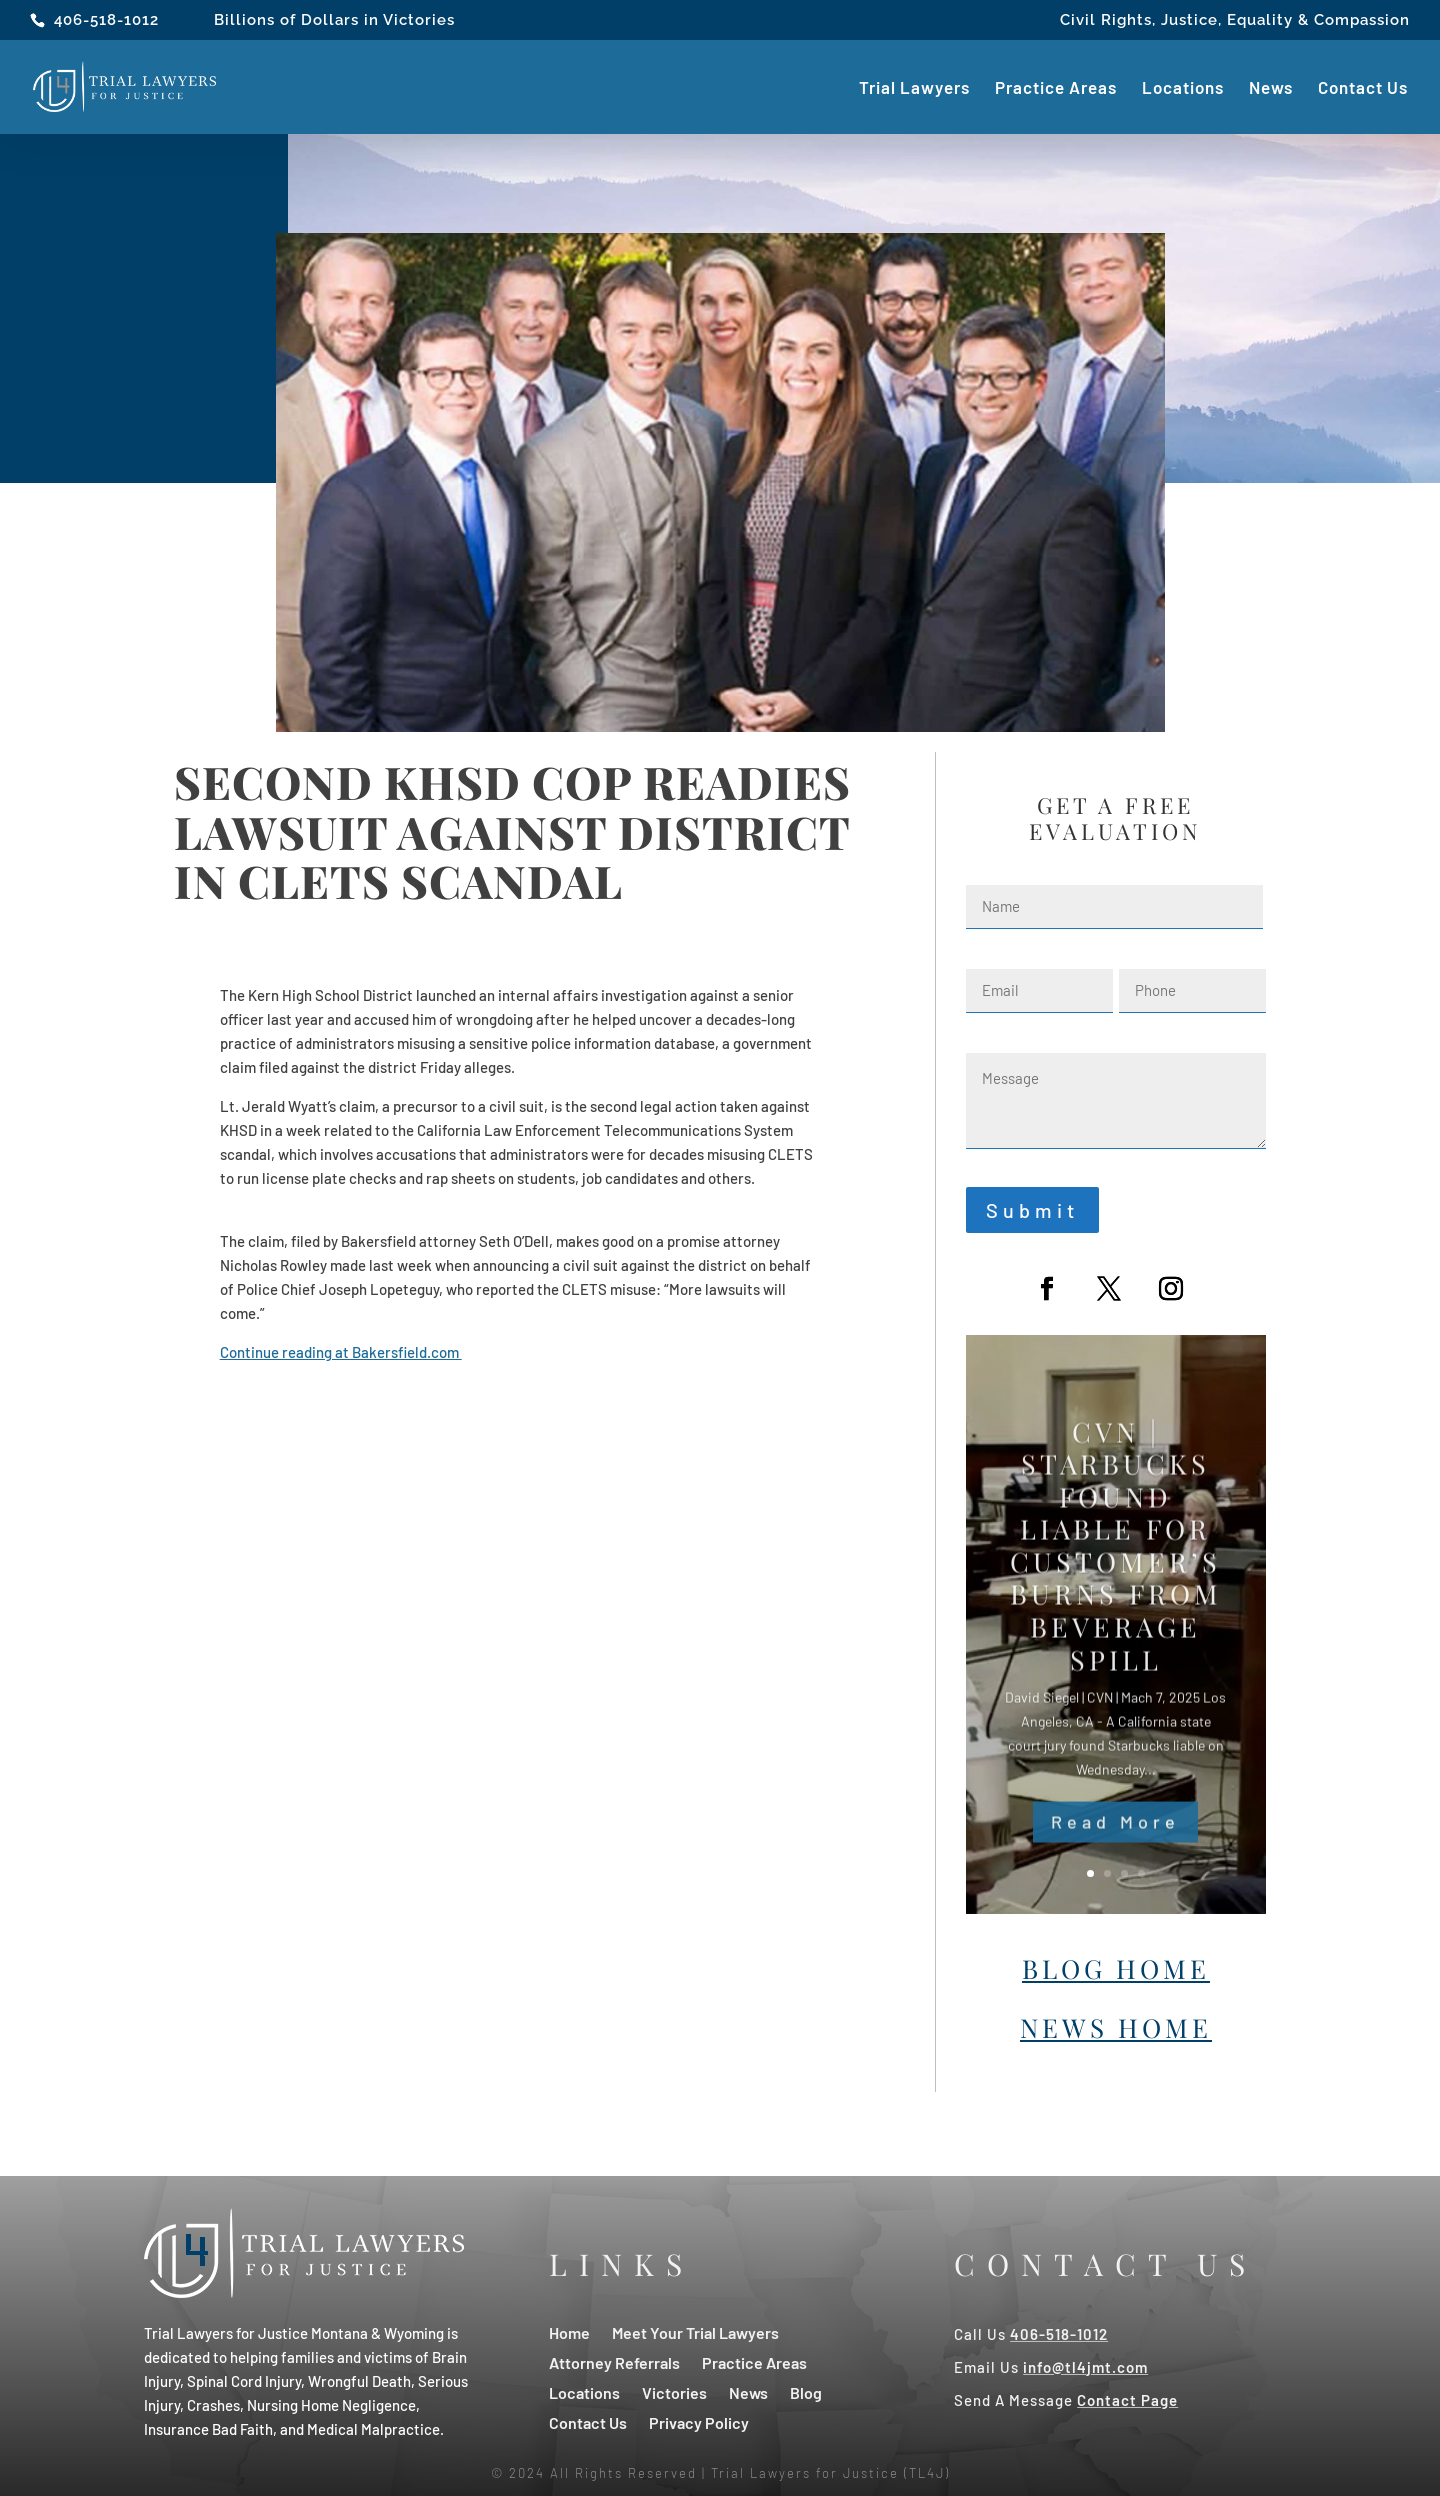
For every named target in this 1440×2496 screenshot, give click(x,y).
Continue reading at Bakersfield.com (341, 1352)
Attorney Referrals (614, 2361)
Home (569, 2331)
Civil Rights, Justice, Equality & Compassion (1235, 21)
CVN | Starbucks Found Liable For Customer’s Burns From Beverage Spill (1116, 1571)
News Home (1116, 2027)
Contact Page (1127, 2400)
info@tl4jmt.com (1085, 2367)
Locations (1183, 88)
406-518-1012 (106, 20)
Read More (1115, 1847)
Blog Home (1116, 1968)
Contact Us (1363, 88)
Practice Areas (1056, 88)
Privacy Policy (699, 2421)
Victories (674, 2391)
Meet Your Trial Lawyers (695, 2331)
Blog (806, 2391)
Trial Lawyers (914, 88)
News (1271, 88)
